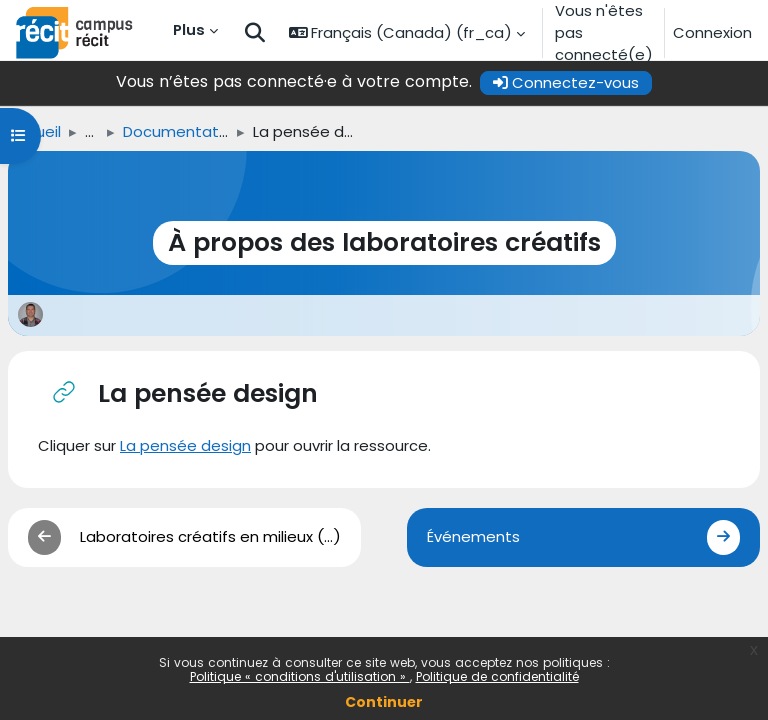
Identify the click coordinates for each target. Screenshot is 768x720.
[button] (255, 33)
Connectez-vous (566, 82)
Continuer (384, 702)
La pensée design (185, 445)
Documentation (182, 131)
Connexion (712, 32)
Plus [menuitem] (189, 29)
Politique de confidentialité (497, 676)
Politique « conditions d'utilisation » (300, 676)
